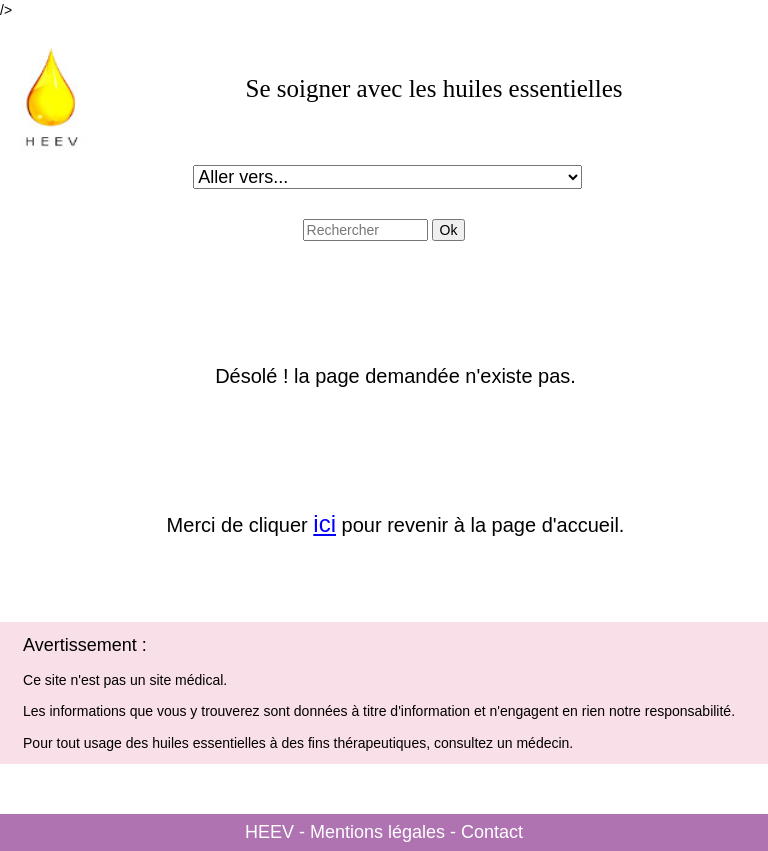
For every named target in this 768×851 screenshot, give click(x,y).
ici (324, 523)
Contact (492, 832)
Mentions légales (377, 832)
